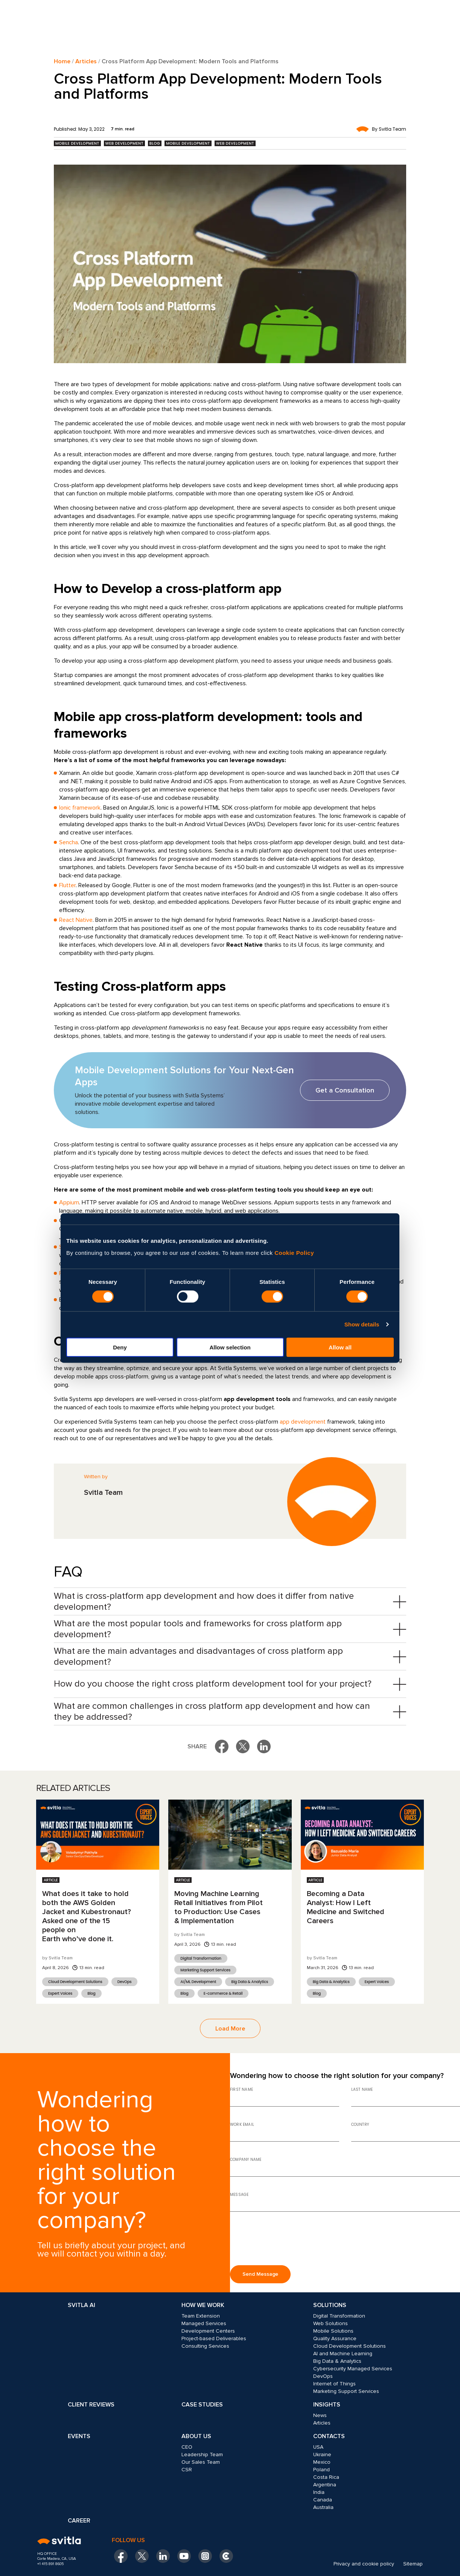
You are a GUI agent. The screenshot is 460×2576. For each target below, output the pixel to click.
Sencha (68, 842)
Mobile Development (77, 143)
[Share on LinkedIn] (264, 1746)
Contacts (329, 2436)
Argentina (324, 2484)
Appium (69, 1202)
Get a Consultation (344, 1090)
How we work (202, 2305)
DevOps (124, 1982)
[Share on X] (243, 1746)
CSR (186, 2469)
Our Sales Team (200, 2462)
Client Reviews (91, 2404)
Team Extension (200, 2316)
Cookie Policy (294, 1252)
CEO (186, 2447)
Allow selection (229, 1347)
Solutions (329, 2305)
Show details (361, 1324)
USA (318, 2447)
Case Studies (202, 2404)
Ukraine (322, 2454)
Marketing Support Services (205, 1970)
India (318, 2492)
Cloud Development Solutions (75, 1982)
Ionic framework (80, 807)
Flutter (67, 885)
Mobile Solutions (333, 2331)
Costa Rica (326, 2477)
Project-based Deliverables (213, 2338)
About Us (196, 2436)
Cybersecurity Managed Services (352, 2368)
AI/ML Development (198, 1982)
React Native (76, 920)
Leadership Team (202, 2454)
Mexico (322, 2462)
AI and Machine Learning (342, 2353)
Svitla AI (81, 2305)
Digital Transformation (200, 1958)
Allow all (340, 1347)
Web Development (124, 143)
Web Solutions (330, 2323)
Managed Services (203, 2323)
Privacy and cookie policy (364, 2564)
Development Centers (208, 2331)
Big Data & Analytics (249, 1982)
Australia (323, 2507)
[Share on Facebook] (222, 1746)
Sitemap (413, 2564)
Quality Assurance (334, 2338)
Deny (120, 1347)
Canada (322, 2500)
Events (79, 2436)
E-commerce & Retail (223, 1993)
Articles (86, 61)
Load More (230, 2028)
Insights (326, 2404)
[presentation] (287, 2241)
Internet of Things (334, 2383)
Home (62, 61)
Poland (321, 2469)
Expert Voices (60, 1993)
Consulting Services (205, 2346)
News (320, 2415)
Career (79, 2520)
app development (303, 1422)
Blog (154, 143)
